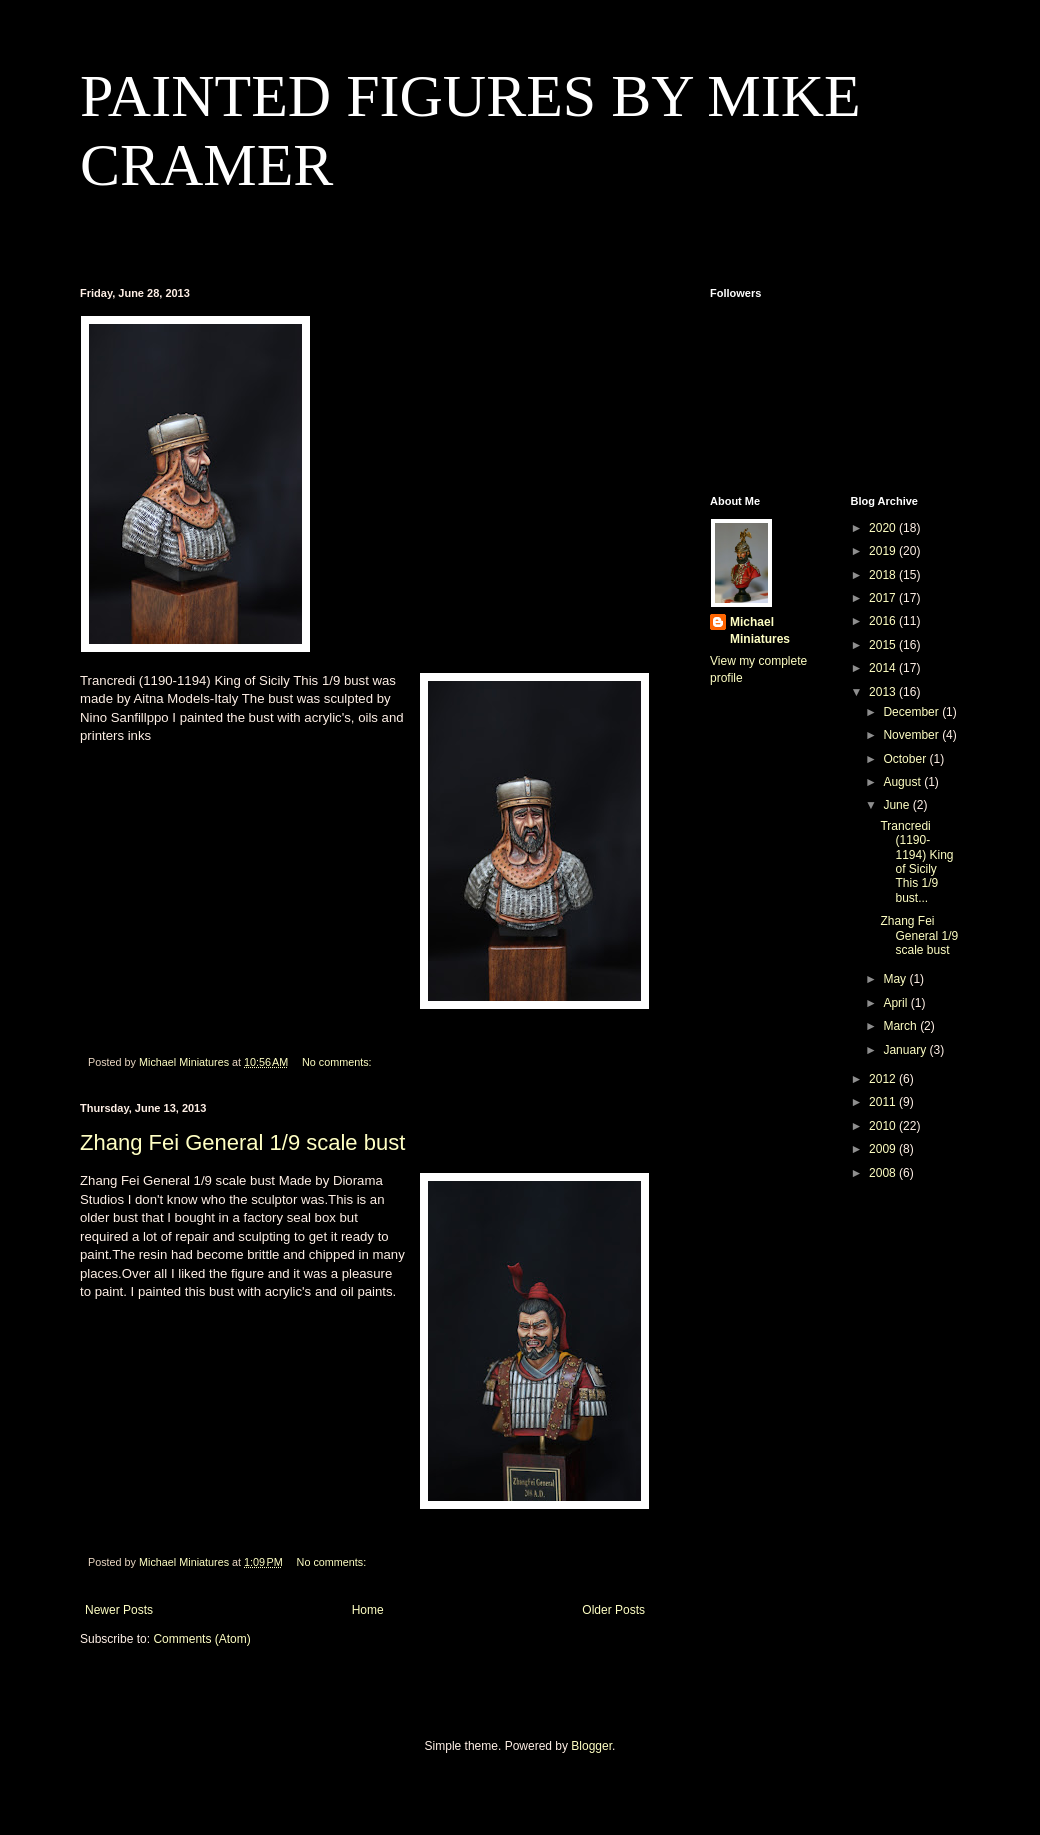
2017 (884, 598)
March (901, 1026)
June (897, 805)
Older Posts (613, 1610)
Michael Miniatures (760, 630)
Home (368, 1610)
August (903, 782)
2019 (884, 551)
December (912, 712)
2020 (884, 528)
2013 (884, 692)
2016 (884, 621)
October (906, 759)
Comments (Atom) (201, 1639)
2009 (884, 1149)
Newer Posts (119, 1610)
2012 (884, 1079)
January (906, 1050)
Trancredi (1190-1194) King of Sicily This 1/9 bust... (916, 862)
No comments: (338, 1062)
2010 (884, 1126)
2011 (884, 1102)
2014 (884, 668)
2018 (884, 575)
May (896, 979)
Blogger (591, 1746)
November (912, 735)
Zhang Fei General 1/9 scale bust (242, 1142)
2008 (884, 1173)
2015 (884, 645)
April (896, 1003)
